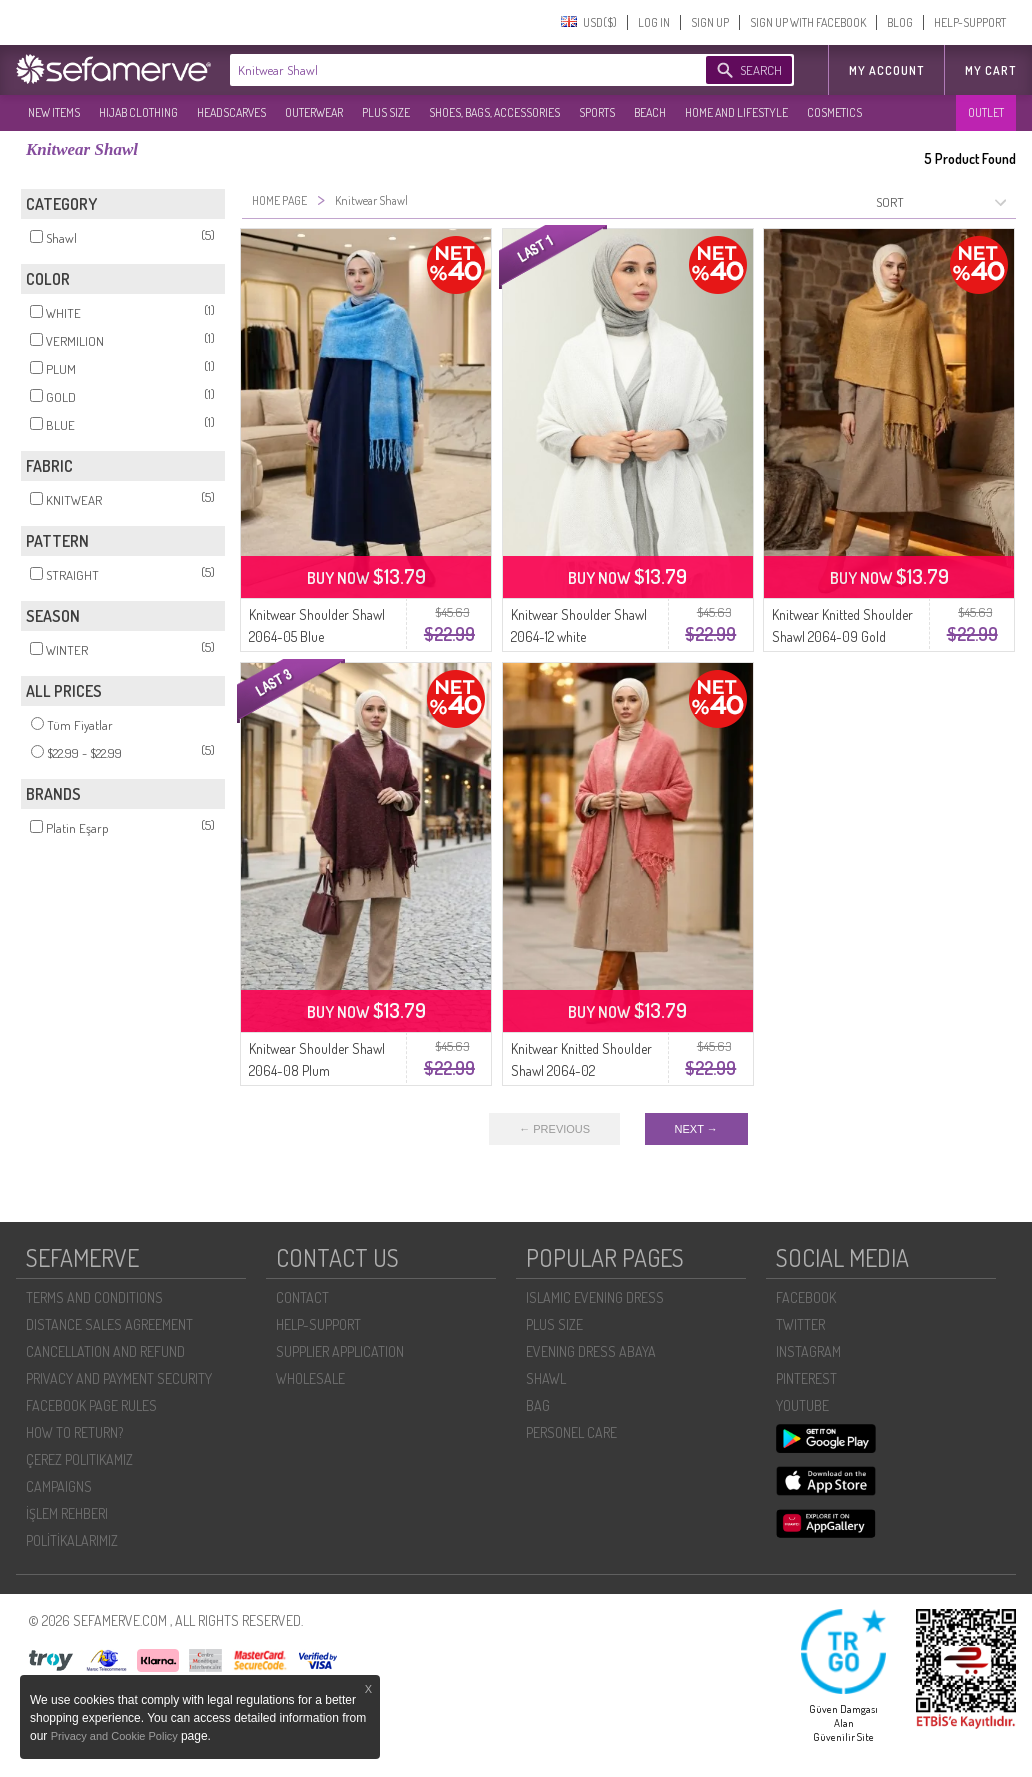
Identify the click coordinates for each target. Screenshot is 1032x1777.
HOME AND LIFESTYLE (736, 112)
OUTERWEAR (314, 112)
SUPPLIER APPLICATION (340, 1351)
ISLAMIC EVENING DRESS (595, 1297)
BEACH (650, 112)
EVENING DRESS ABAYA (591, 1351)
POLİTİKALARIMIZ (72, 1540)
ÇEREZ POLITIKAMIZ (79, 1459)
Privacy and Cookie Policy (116, 1736)
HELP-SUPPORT (970, 22)
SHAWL (546, 1378)
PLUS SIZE (386, 112)
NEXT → (696, 1129)
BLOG (900, 22)
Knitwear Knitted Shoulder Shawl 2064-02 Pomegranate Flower (581, 1070)
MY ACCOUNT (886, 70)
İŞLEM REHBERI (67, 1513)
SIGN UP (710, 22)
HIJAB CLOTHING (138, 112)
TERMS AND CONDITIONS (94, 1297)
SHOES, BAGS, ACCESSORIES (494, 112)
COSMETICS (834, 112)
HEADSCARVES (231, 112)
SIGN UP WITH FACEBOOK (808, 22)
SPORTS (597, 112)
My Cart (990, 70)
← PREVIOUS (554, 1129)
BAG (538, 1405)
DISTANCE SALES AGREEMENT (109, 1324)
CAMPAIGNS (59, 1486)
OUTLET (986, 112)
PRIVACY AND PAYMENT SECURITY (119, 1378)
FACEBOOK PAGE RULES (91, 1405)
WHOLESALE (310, 1378)
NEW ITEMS (54, 112)
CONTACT (302, 1297)
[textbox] (448, 70)
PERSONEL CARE (571, 1432)
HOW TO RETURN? (74, 1432)
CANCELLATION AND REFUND (105, 1351)
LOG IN (654, 22)
